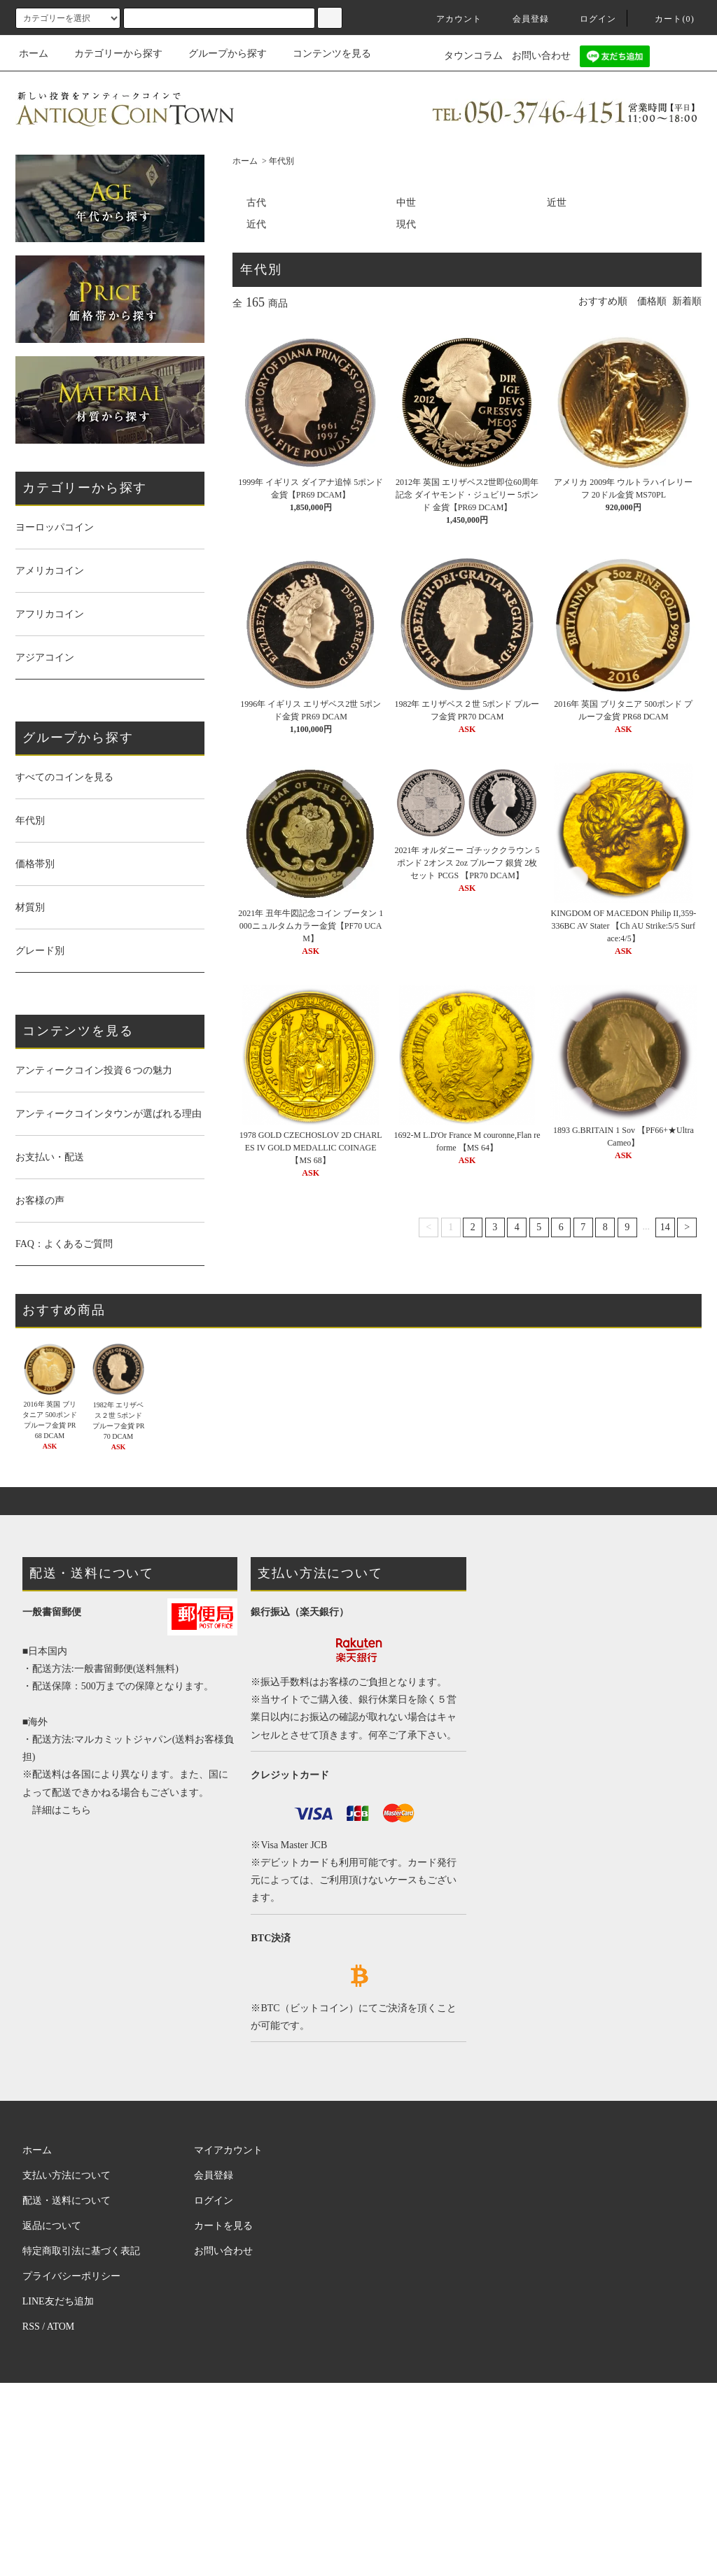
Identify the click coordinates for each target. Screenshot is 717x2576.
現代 (406, 224)
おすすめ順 (602, 301)
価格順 (652, 301)
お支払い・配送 (49, 1157)
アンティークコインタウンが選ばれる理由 (108, 1113)
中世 (406, 202)
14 (665, 1227)
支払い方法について (66, 2175)
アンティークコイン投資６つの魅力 (93, 1070)
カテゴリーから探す (109, 53)
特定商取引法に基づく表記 (81, 2251)
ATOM (60, 2326)
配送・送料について (66, 2200)
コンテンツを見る (323, 53)
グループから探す (219, 53)
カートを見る (223, 2225)
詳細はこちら (61, 1810)
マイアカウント (228, 2150)
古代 (256, 202)
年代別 (281, 161)
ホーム (33, 53)
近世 (556, 202)
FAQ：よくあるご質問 (64, 1244)
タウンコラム (473, 55)
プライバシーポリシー (71, 2276)
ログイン (590, 19)
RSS (31, 2326)
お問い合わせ (541, 55)
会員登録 (523, 19)
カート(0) (666, 19)
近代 (256, 224)
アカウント (450, 19)
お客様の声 (39, 1200)
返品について (51, 2225)
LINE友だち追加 (58, 2301)
